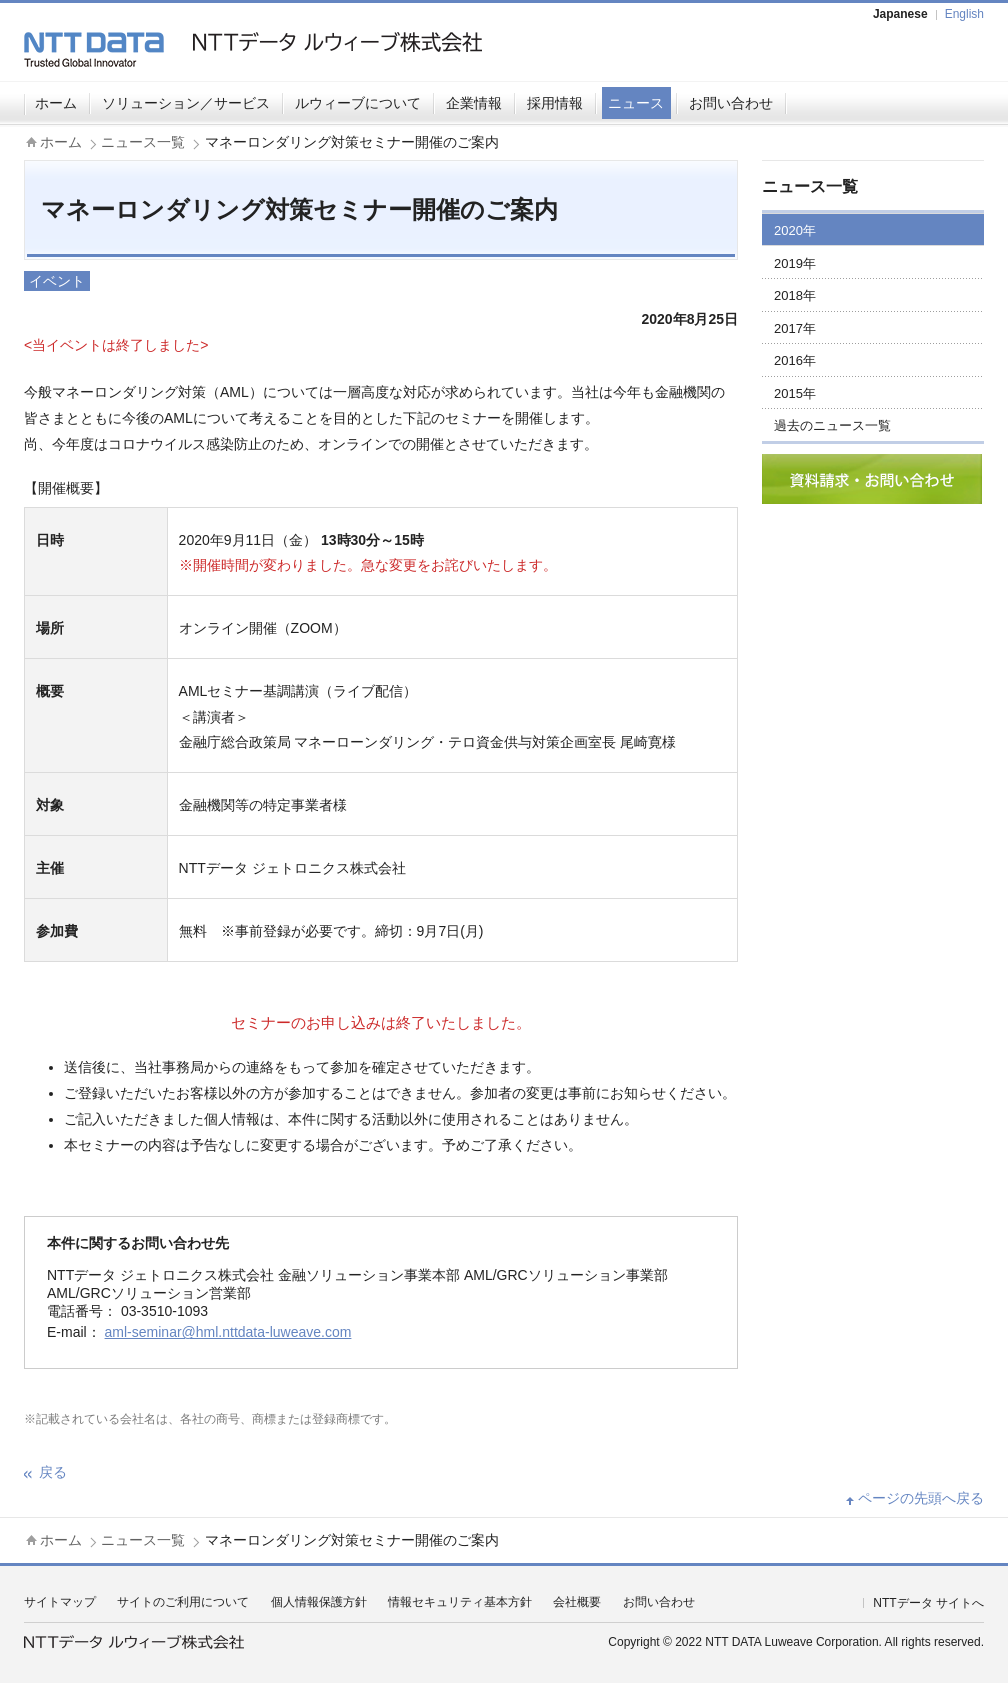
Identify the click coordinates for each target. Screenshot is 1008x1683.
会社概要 (577, 1602)
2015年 (795, 393)
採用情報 (555, 103)
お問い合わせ (731, 103)
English (964, 14)
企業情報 (474, 103)
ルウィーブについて (358, 103)
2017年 (795, 328)
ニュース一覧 (143, 142)
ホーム (56, 103)
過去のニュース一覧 (832, 425)
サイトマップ (60, 1602)
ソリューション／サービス (186, 103)
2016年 (795, 360)
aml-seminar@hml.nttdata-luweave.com (228, 1332)
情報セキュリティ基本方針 (460, 1602)
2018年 (795, 295)
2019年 (795, 263)
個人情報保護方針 (319, 1602)
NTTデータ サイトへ (928, 1603)
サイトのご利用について (183, 1602)
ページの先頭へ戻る (921, 1498)
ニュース (636, 103)
